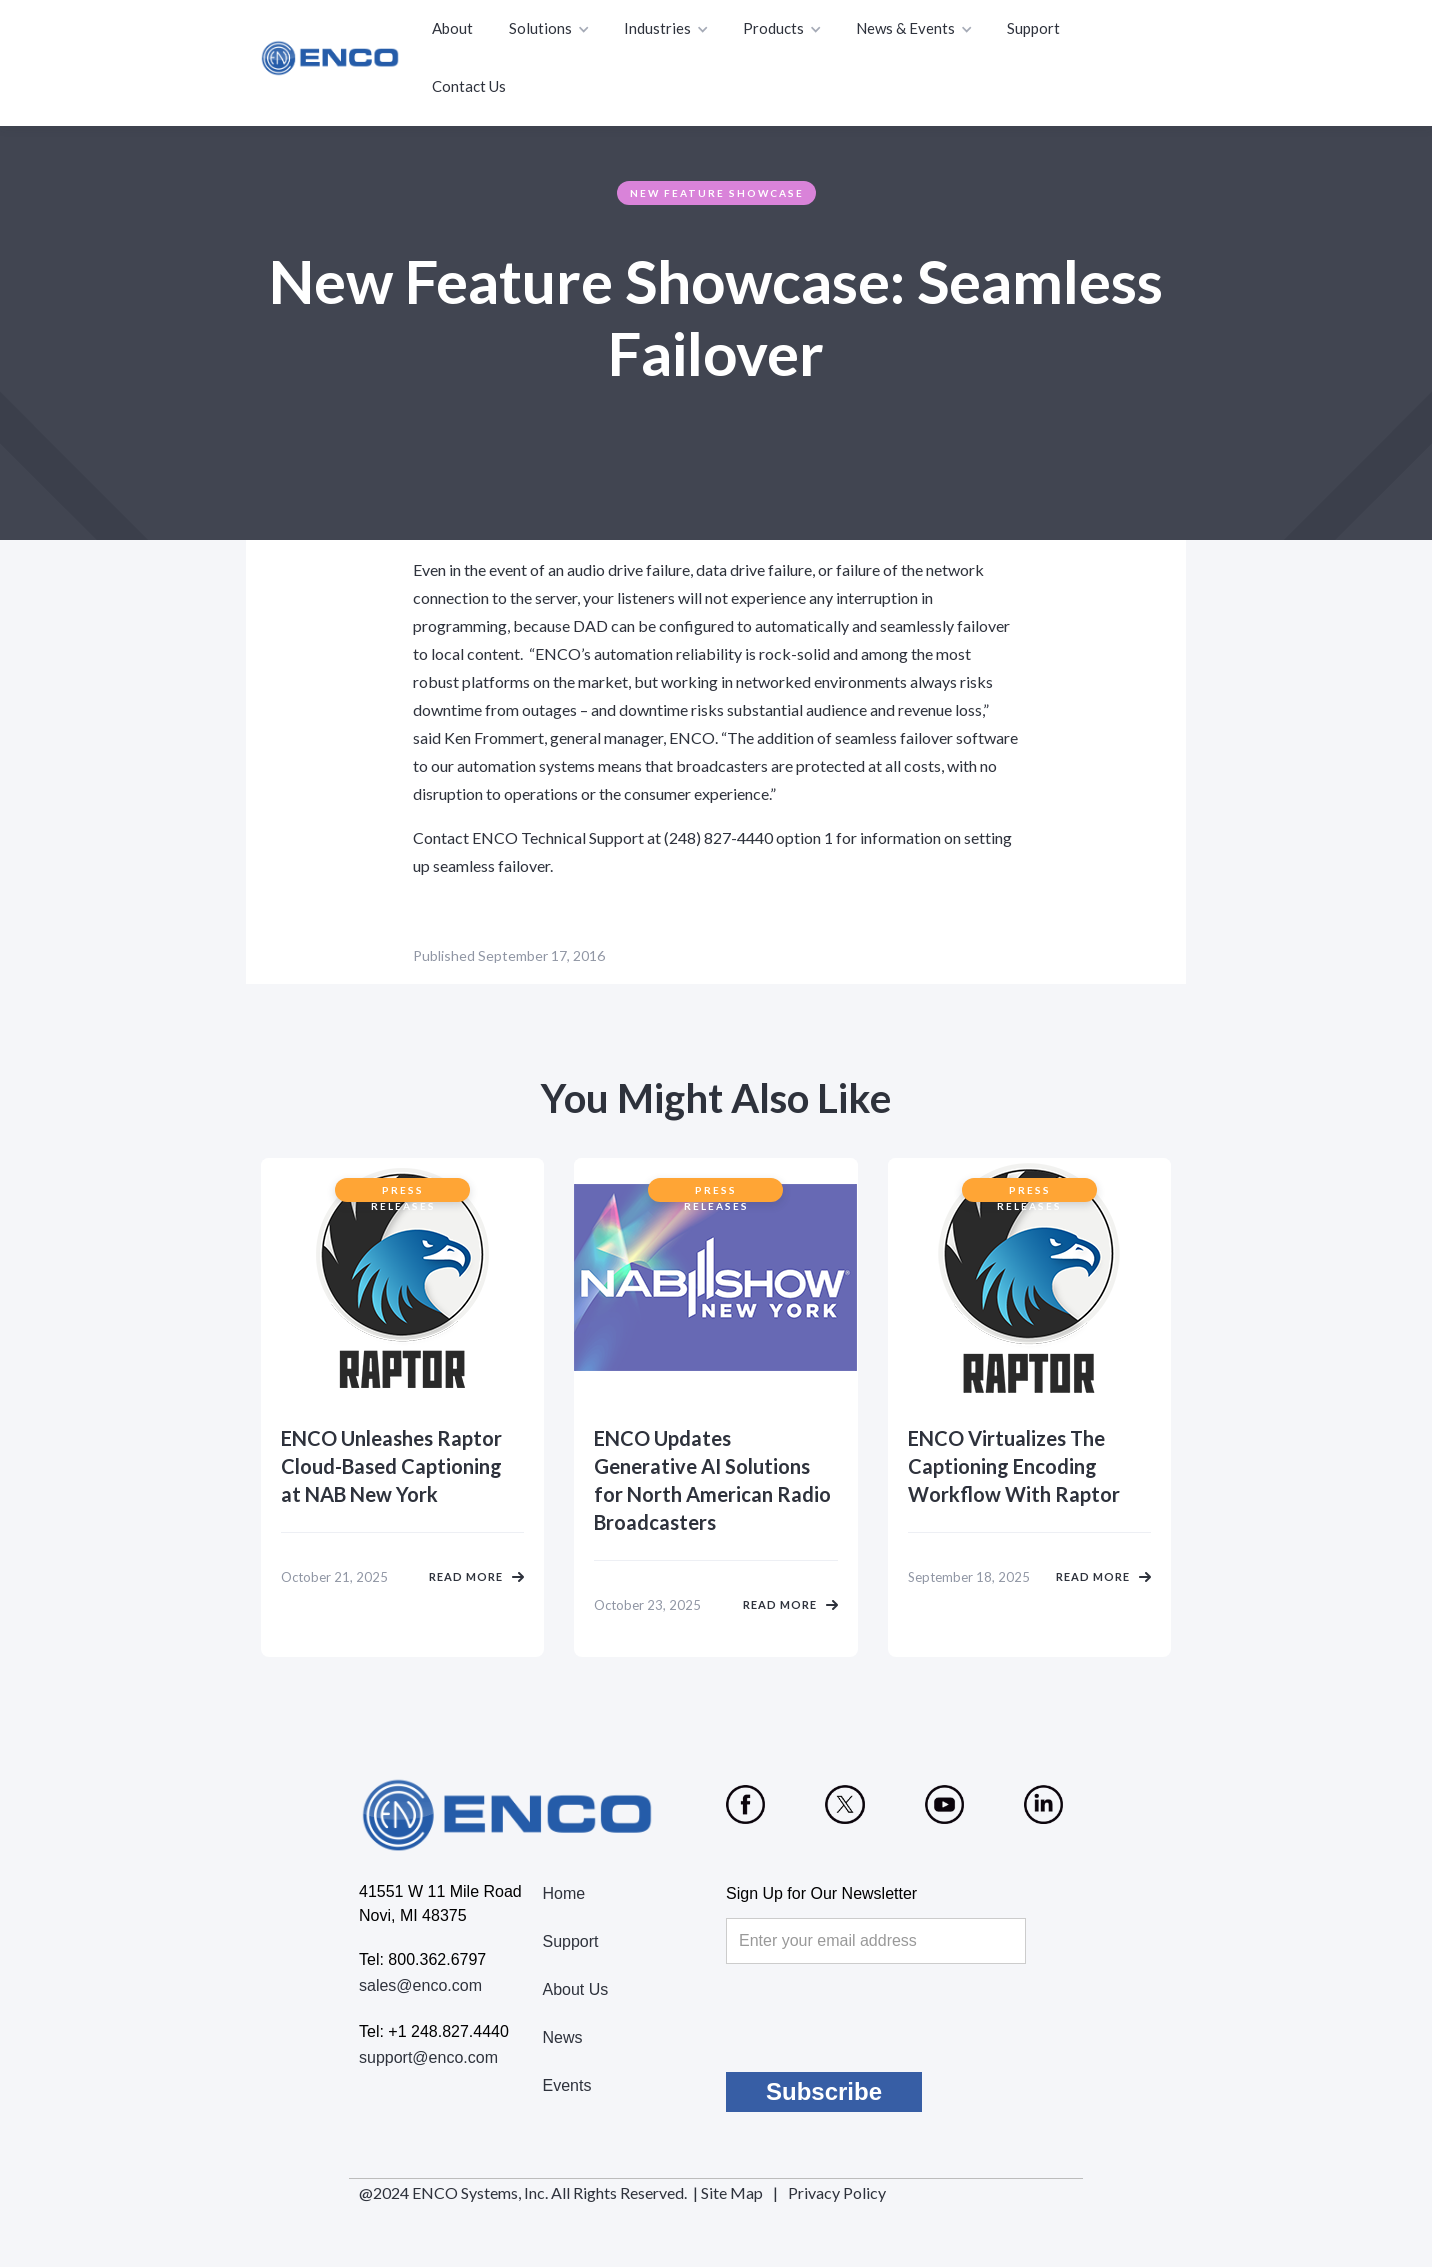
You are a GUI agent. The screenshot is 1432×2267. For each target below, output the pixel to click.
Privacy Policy (837, 2192)
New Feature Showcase (717, 193)
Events (567, 2085)
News (563, 2037)
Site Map (732, 2192)
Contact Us (469, 86)
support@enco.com (428, 2057)
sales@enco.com (420, 1985)
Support (1033, 28)
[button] (550, 29)
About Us (576, 1989)
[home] (331, 58)
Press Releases (403, 1193)
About (452, 28)
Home (564, 1893)
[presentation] (878, 2018)
